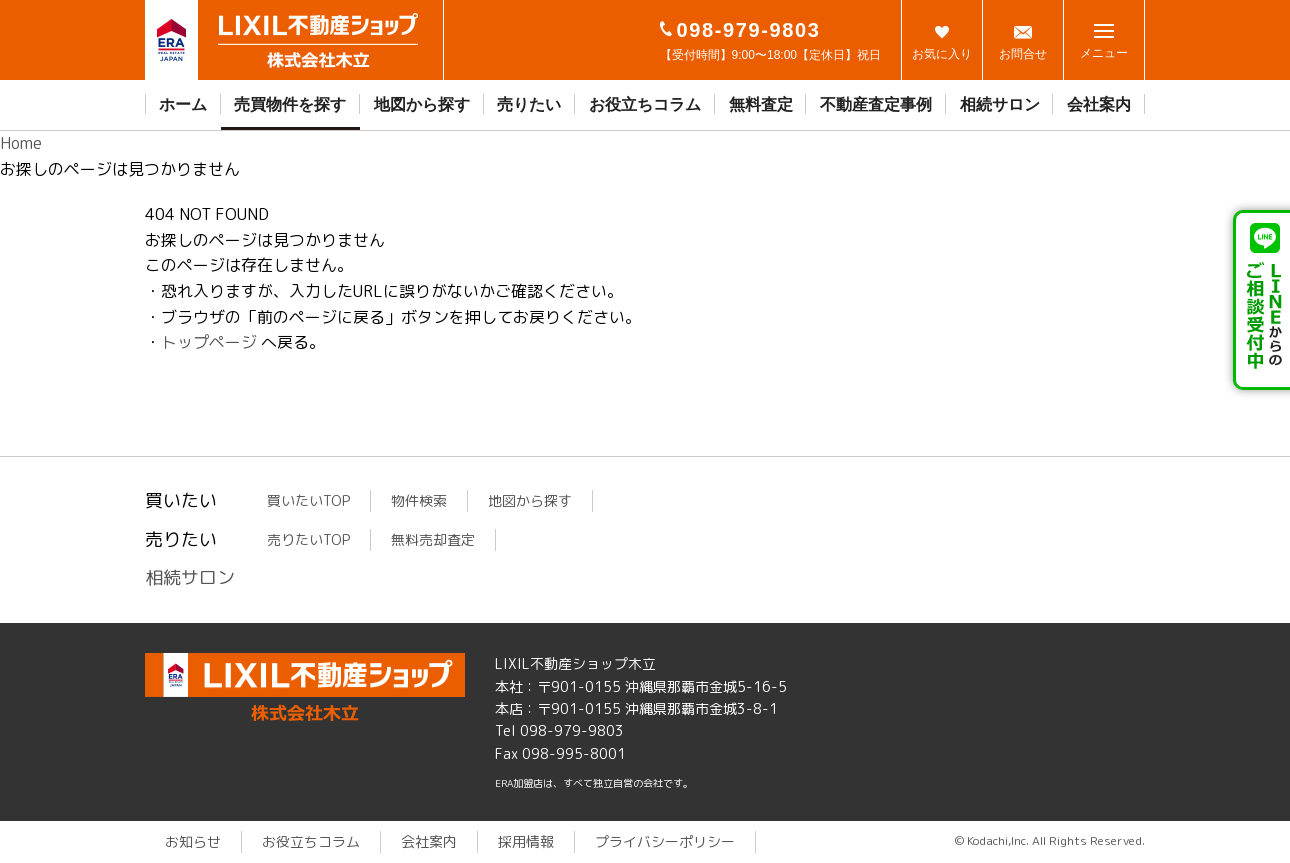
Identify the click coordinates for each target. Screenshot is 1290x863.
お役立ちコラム (645, 104)
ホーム (183, 104)
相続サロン (1000, 104)
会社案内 (1099, 104)
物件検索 (419, 500)
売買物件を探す (290, 104)
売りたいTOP (308, 539)
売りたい (529, 104)
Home (21, 143)
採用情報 (526, 841)
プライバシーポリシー (665, 841)
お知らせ (193, 841)
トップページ (209, 342)
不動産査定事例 (876, 104)
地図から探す (422, 104)
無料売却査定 (433, 539)
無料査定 (761, 104)
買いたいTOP (308, 500)
